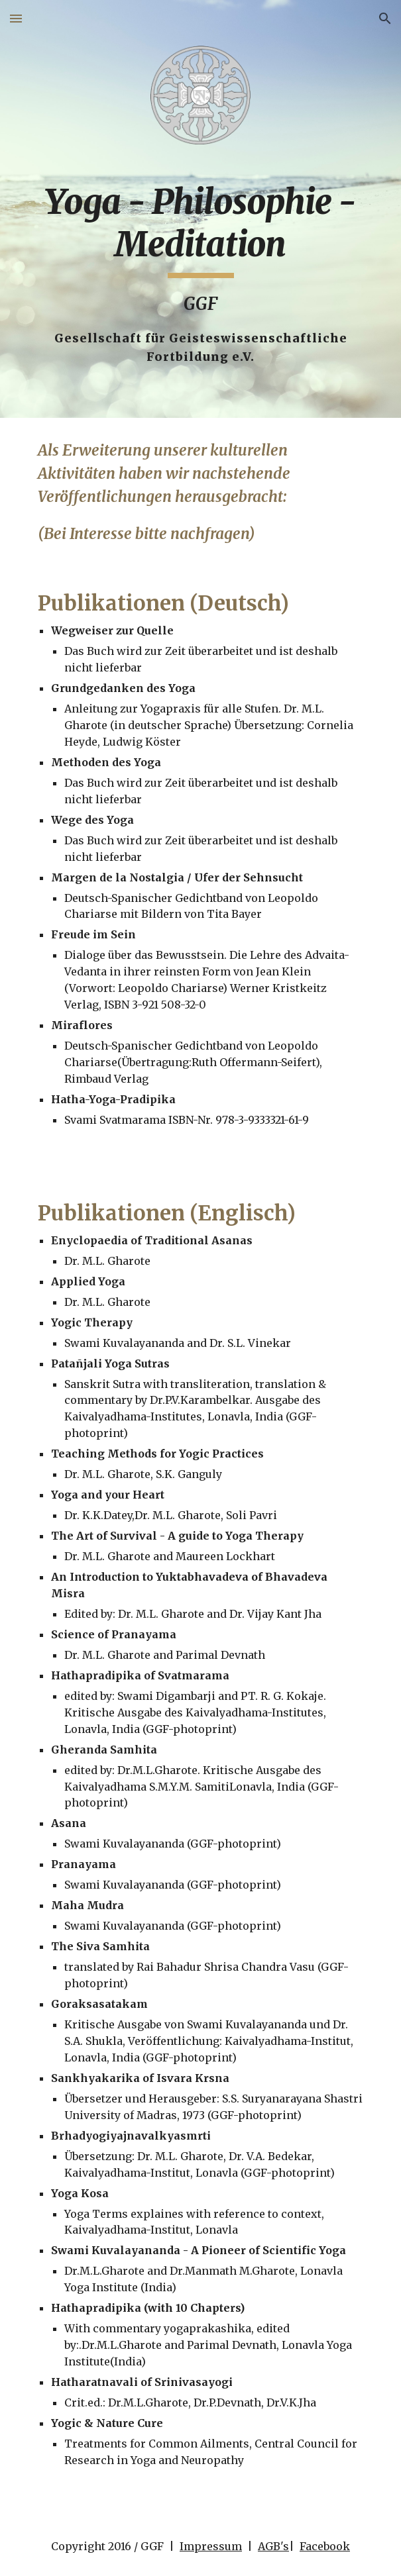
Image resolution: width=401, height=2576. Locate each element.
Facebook (325, 2546)
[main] (200, 274)
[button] (16, 18)
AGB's (273, 2546)
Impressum (211, 2546)
